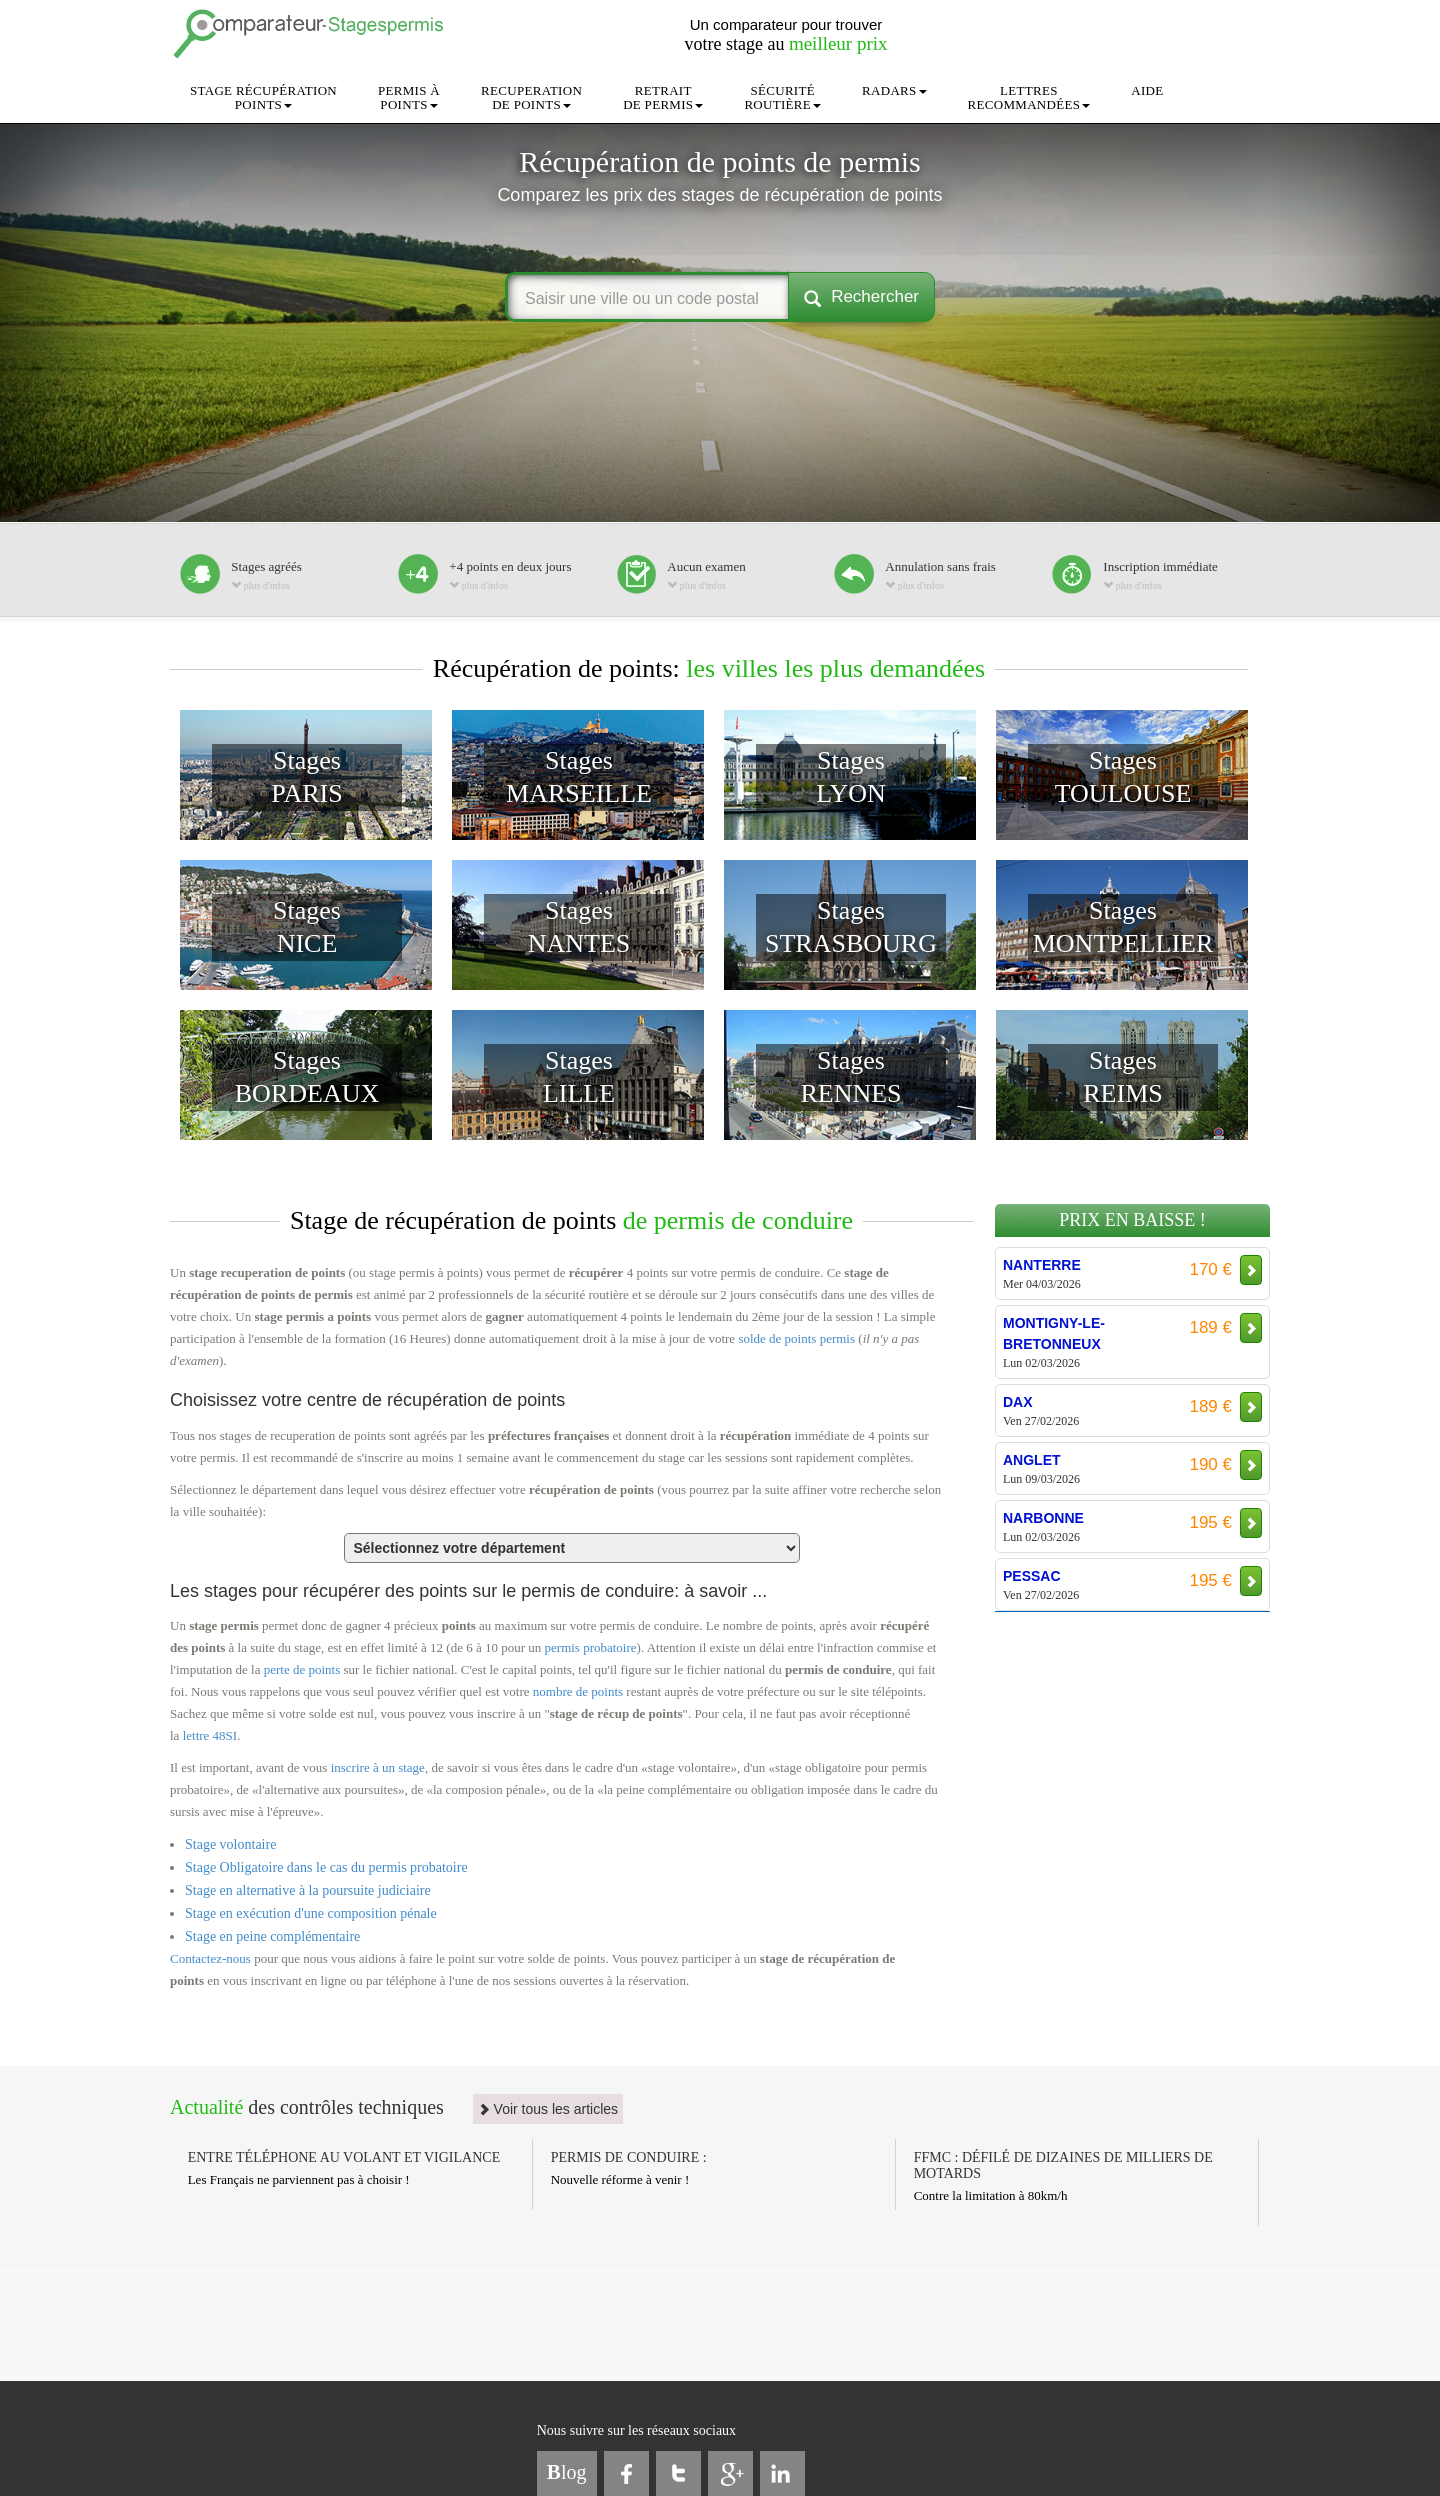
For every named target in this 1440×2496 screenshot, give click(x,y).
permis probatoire (591, 1647)
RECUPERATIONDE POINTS (531, 97)
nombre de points (578, 1691)
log (567, 2472)
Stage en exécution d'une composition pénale (311, 1913)
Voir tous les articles (548, 2109)
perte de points (302, 1669)
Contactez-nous (210, 1958)
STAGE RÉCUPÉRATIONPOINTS (263, 97)
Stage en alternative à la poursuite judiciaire (308, 1890)
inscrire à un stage (378, 1767)
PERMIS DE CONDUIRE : (629, 2157)
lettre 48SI (210, 1735)
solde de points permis (796, 1338)
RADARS (894, 90)
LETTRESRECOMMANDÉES (1029, 97)
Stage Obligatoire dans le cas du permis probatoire (326, 1867)
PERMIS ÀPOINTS (409, 97)
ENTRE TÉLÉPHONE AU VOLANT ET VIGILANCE (344, 2157)
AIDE (1147, 90)
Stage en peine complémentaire (272, 1936)
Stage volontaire (230, 1844)
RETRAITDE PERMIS (663, 97)
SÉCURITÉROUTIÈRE (782, 97)
